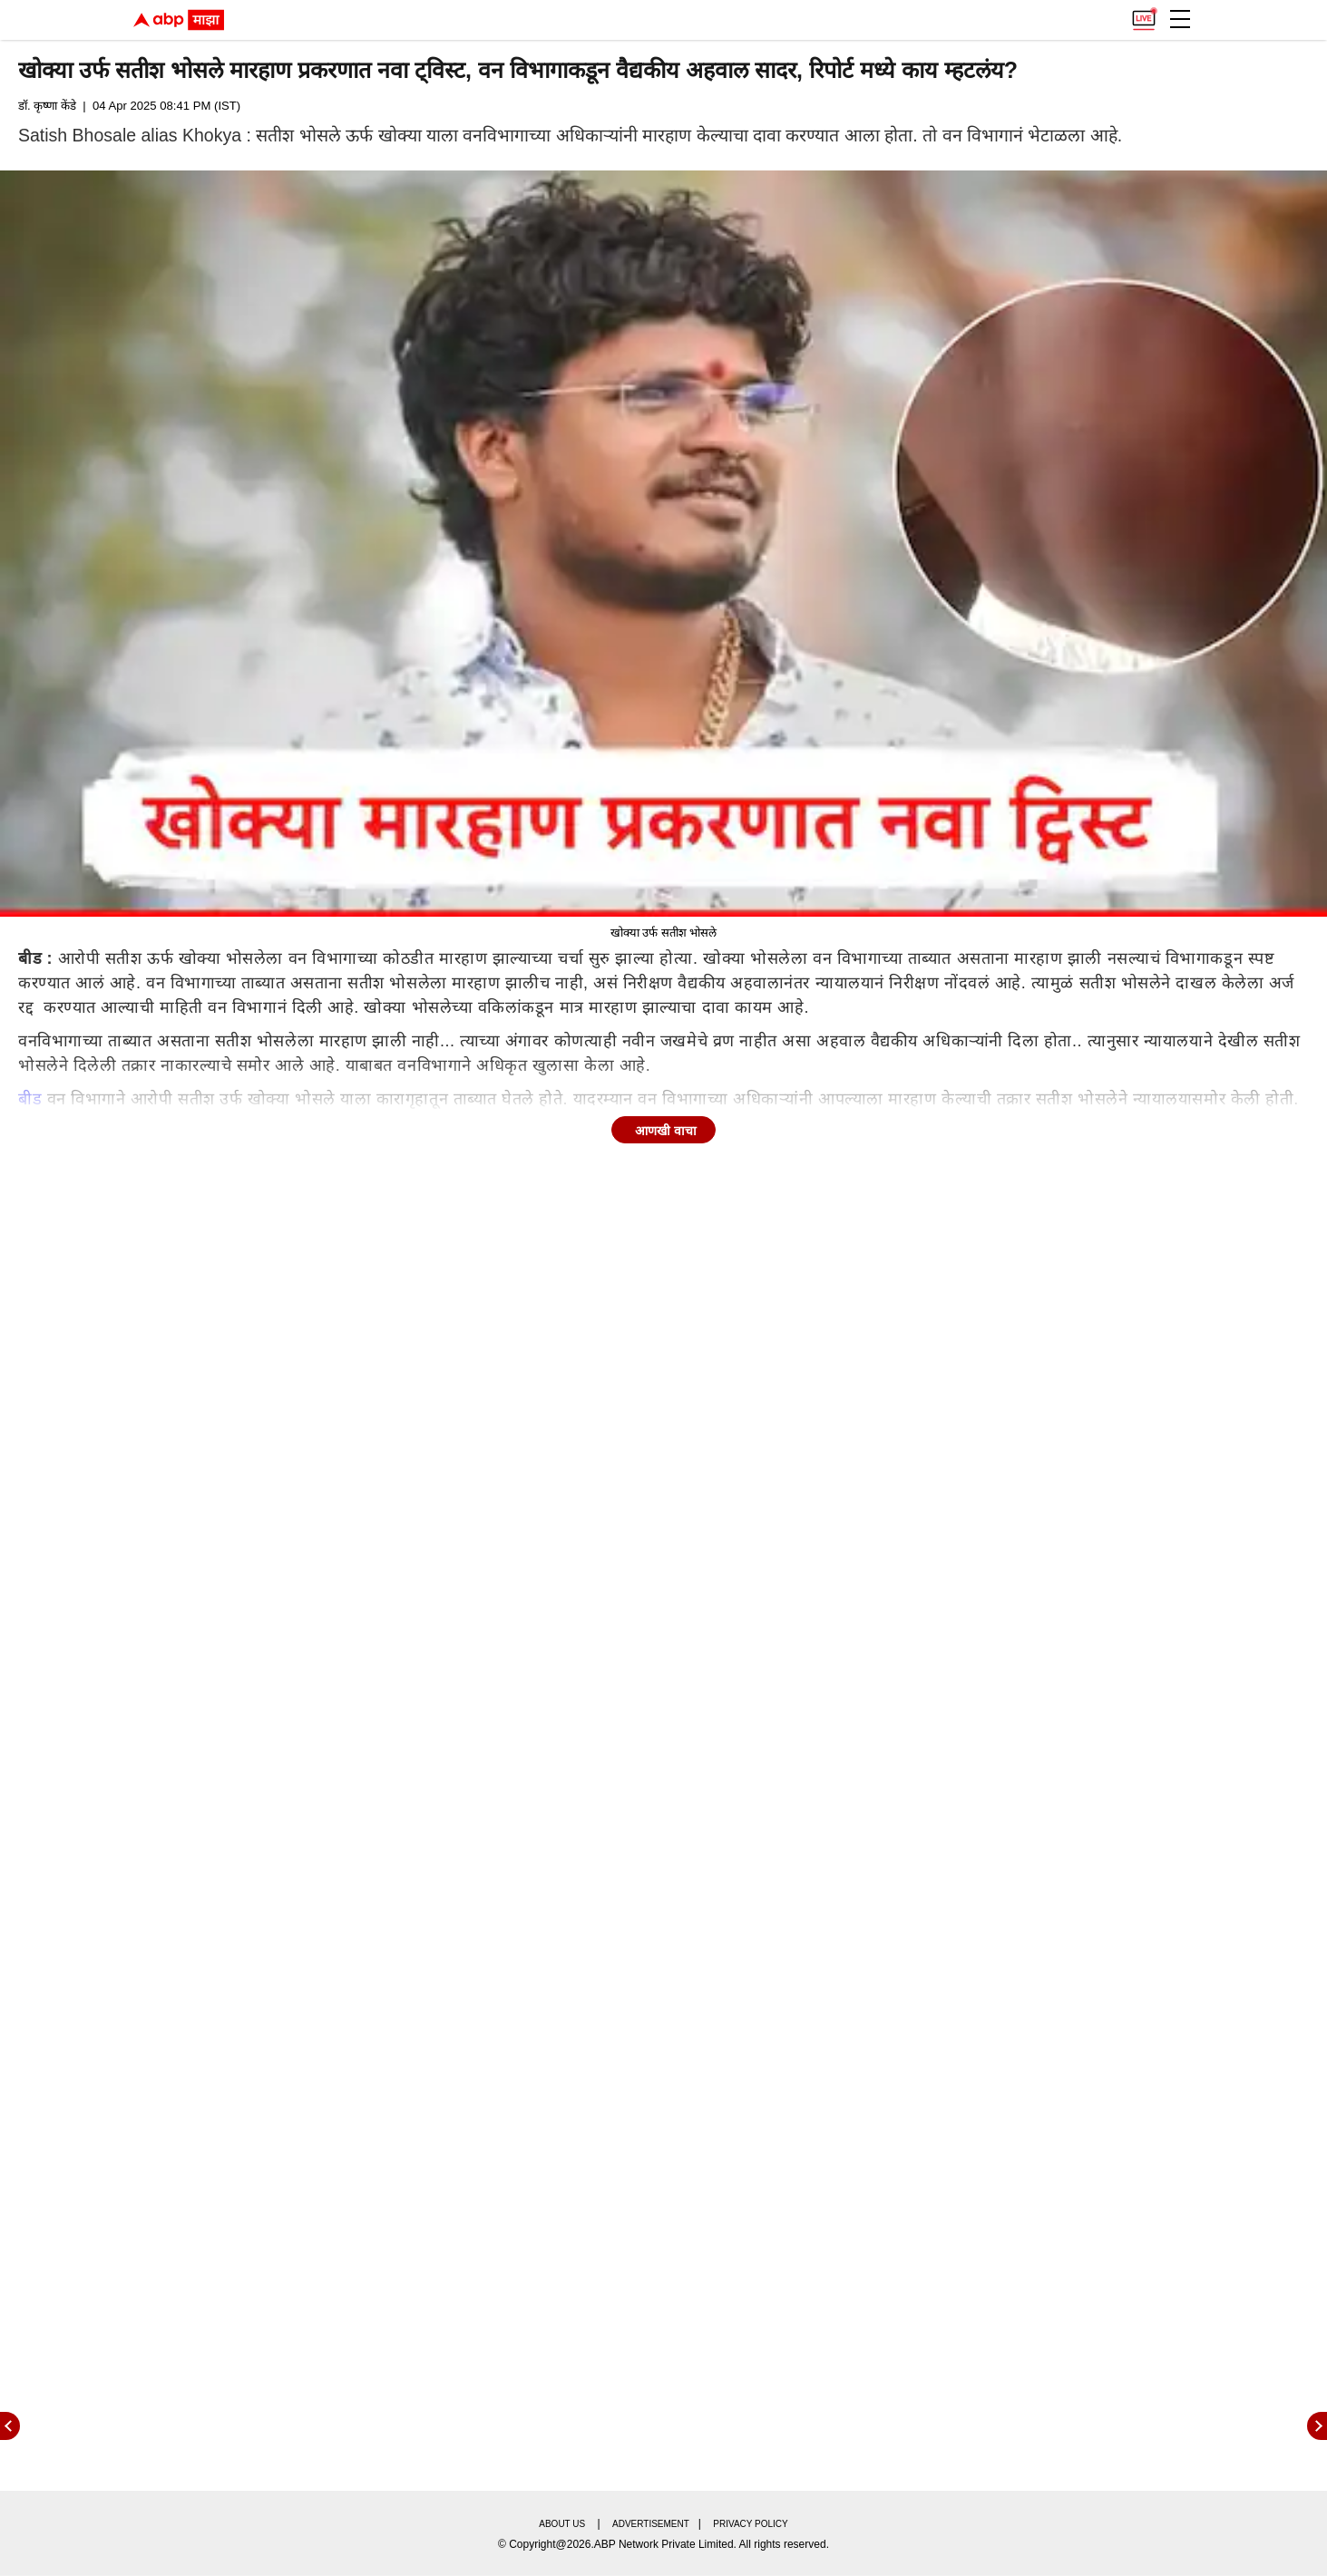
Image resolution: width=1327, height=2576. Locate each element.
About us (562, 2524)
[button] (1180, 19)
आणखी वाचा (666, 1130)
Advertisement (650, 2524)
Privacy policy (750, 2524)
